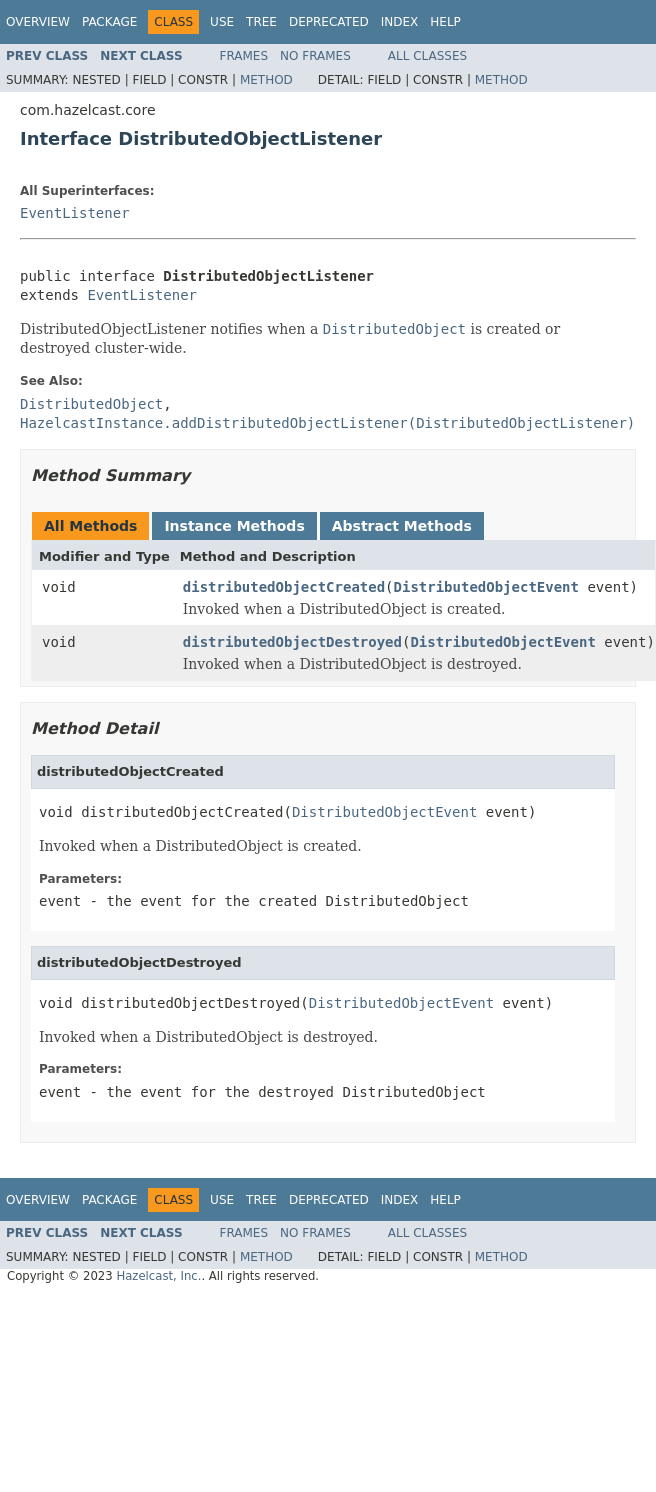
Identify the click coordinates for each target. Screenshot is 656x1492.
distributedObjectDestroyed (292, 642)
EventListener (75, 213)
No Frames (315, 56)
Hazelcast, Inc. (158, 1276)
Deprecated (329, 22)
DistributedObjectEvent (486, 587)
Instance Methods (234, 526)
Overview (38, 22)
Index (400, 22)
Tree (261, 22)
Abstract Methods (402, 526)
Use (222, 22)
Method (266, 80)
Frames (244, 56)
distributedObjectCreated (284, 587)
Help (445, 22)
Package (109, 22)
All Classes (427, 56)
